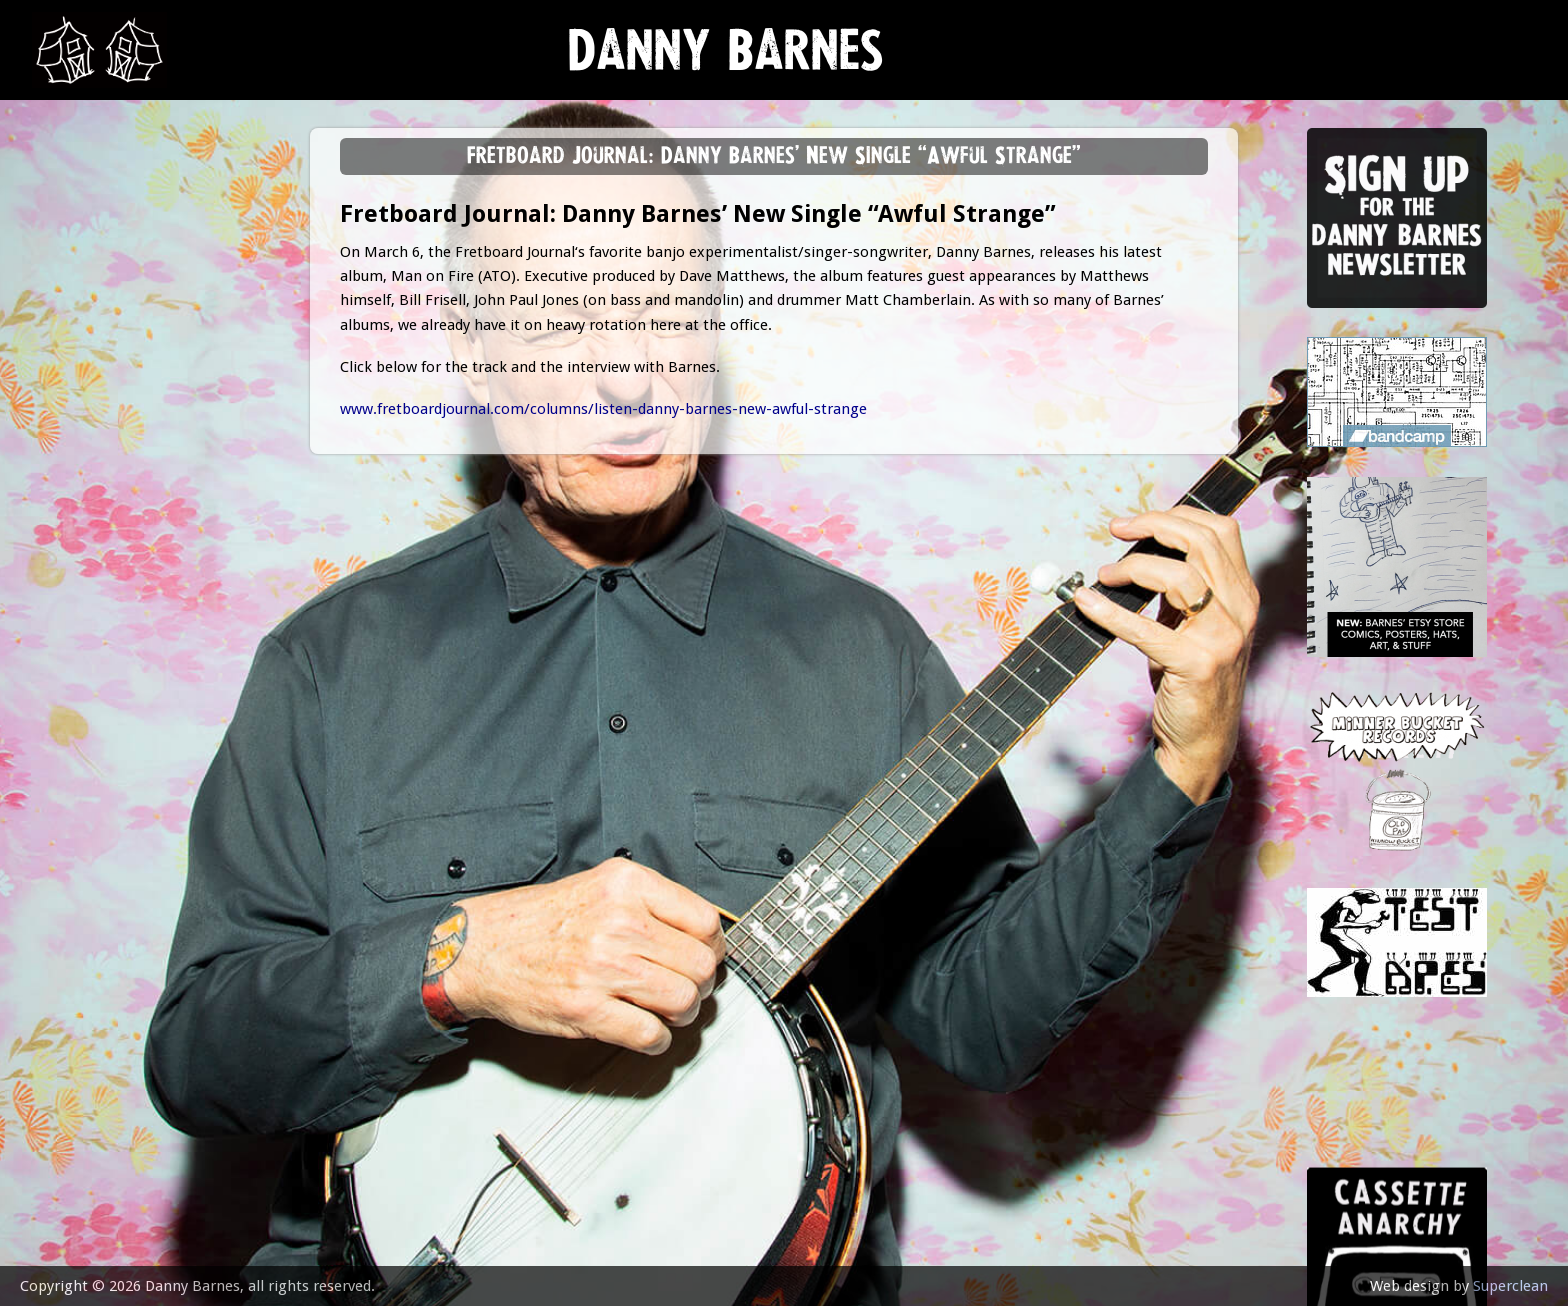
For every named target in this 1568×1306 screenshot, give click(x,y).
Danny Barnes (726, 59)
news (70, 206)
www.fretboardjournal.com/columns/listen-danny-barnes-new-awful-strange (603, 409)
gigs (64, 305)
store (71, 404)
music (70, 255)
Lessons (79, 354)
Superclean (1510, 1286)
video (70, 453)
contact (82, 552)
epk (61, 502)
